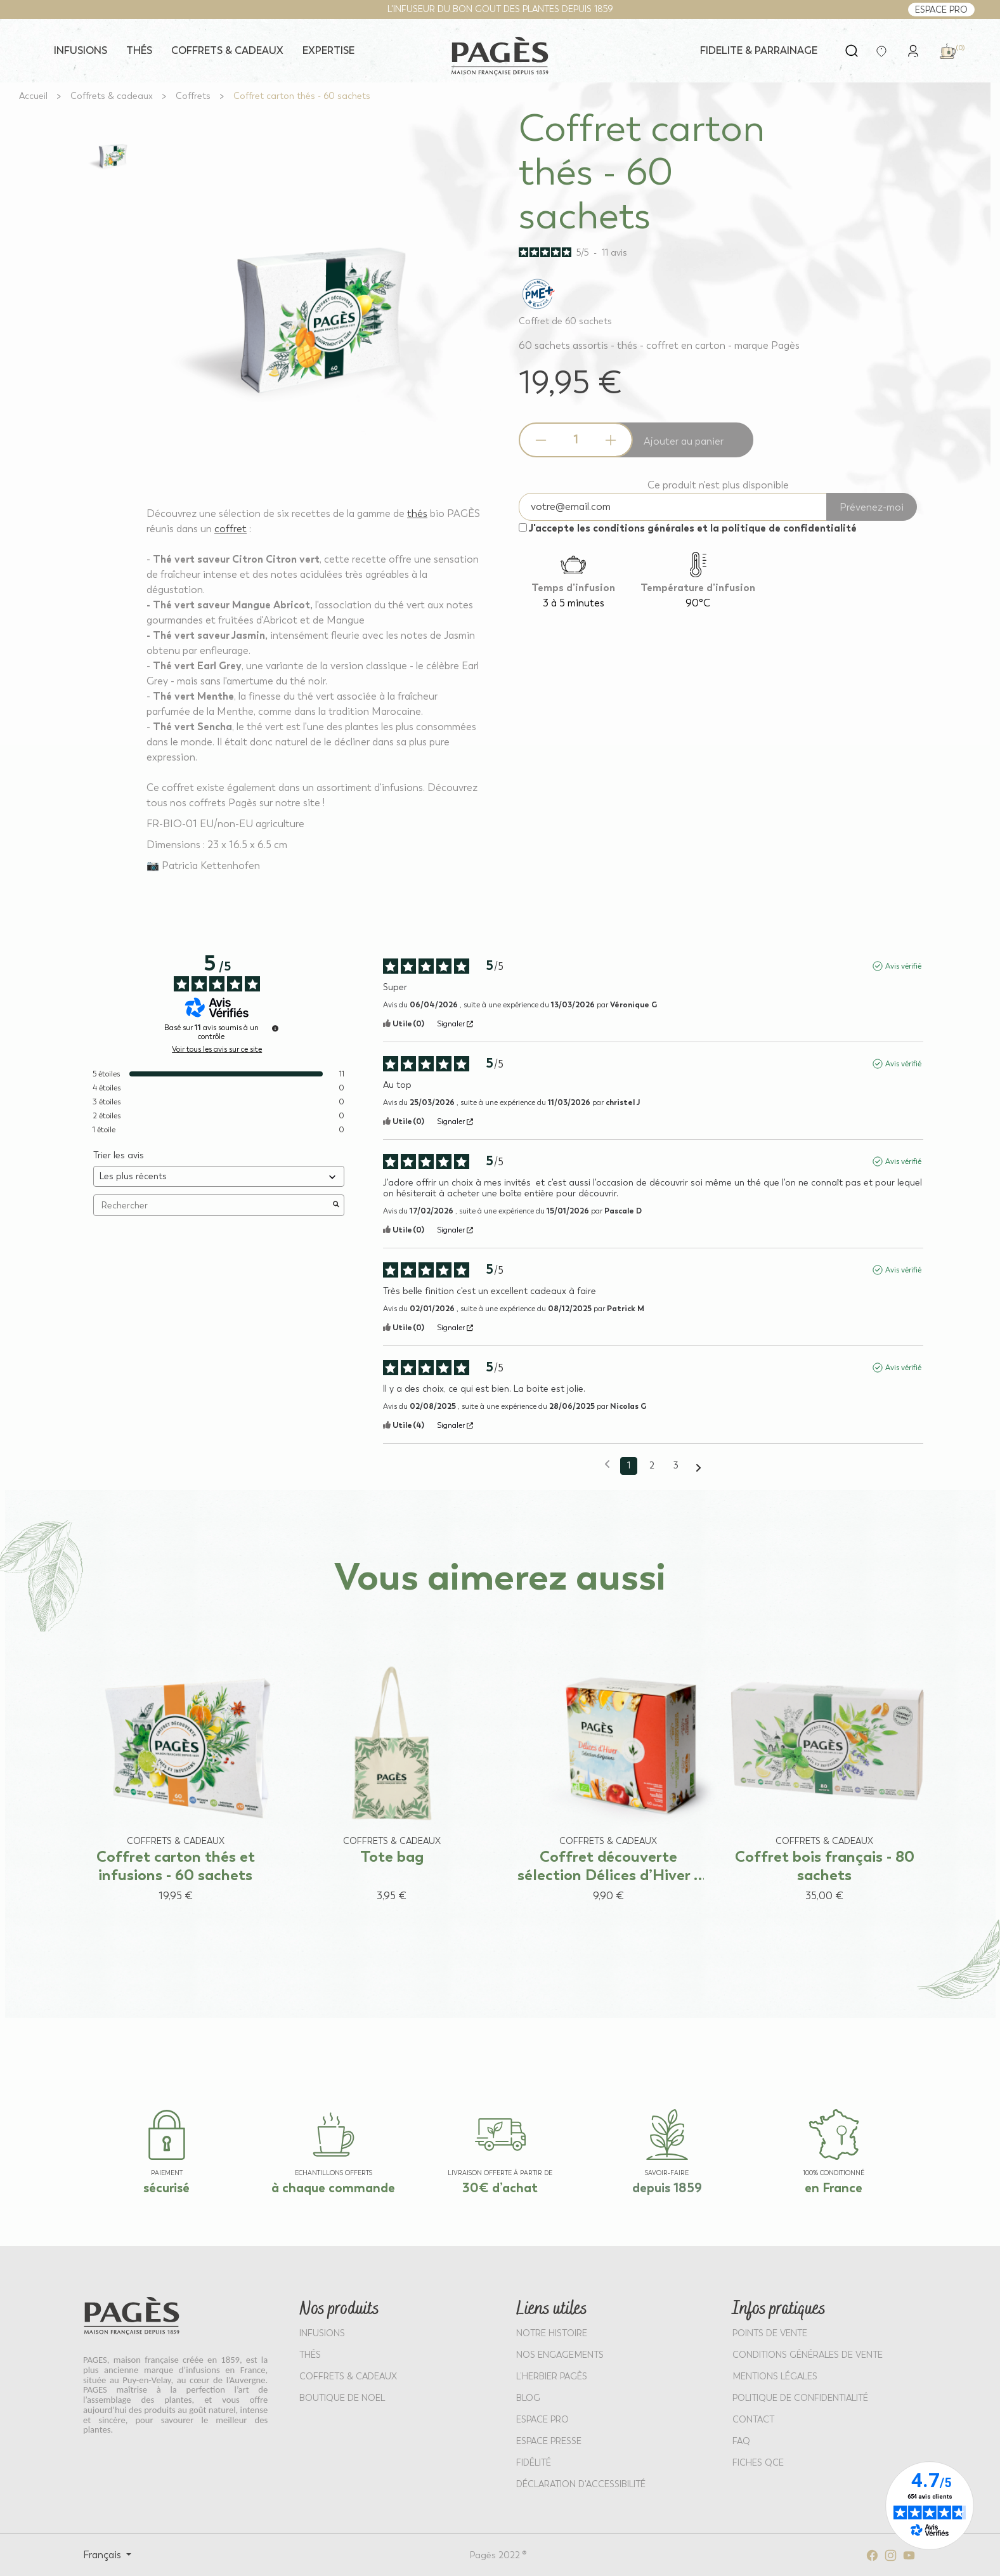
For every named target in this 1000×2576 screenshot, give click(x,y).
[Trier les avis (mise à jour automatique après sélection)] (218, 1176)
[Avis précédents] (607, 1465)
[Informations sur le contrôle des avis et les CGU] (275, 1028)
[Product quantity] (576, 439)
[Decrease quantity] (540, 440)
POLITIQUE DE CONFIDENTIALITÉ (800, 2398)
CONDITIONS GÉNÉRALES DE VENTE (807, 2355)
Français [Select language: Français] (103, 2555)
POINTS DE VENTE (769, 2333)
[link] (913, 50)
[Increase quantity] (610, 440)
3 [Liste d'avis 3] (676, 1465)
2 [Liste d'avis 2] (651, 1465)
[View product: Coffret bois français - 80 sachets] (825, 1761)
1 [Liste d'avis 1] (628, 1465)
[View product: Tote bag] (391, 1761)
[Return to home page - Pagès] (500, 56)
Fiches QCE (758, 2462)
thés (417, 513)
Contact (753, 2419)
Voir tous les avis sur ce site (217, 1049)
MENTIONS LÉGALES (774, 2376)
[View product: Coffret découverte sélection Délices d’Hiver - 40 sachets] (608, 1761)
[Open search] (851, 51)
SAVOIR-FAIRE (667, 2173)
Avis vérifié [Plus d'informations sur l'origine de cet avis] (903, 966)
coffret (230, 529)
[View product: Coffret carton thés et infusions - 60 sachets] (175, 1761)
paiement (167, 2173)
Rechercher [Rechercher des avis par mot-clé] (212, 1205)
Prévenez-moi (872, 507)
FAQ (741, 2441)
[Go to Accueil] (33, 96)
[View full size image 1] (111, 154)
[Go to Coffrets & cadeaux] (111, 96)
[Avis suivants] (698, 1466)
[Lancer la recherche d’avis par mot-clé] (336, 1205)
